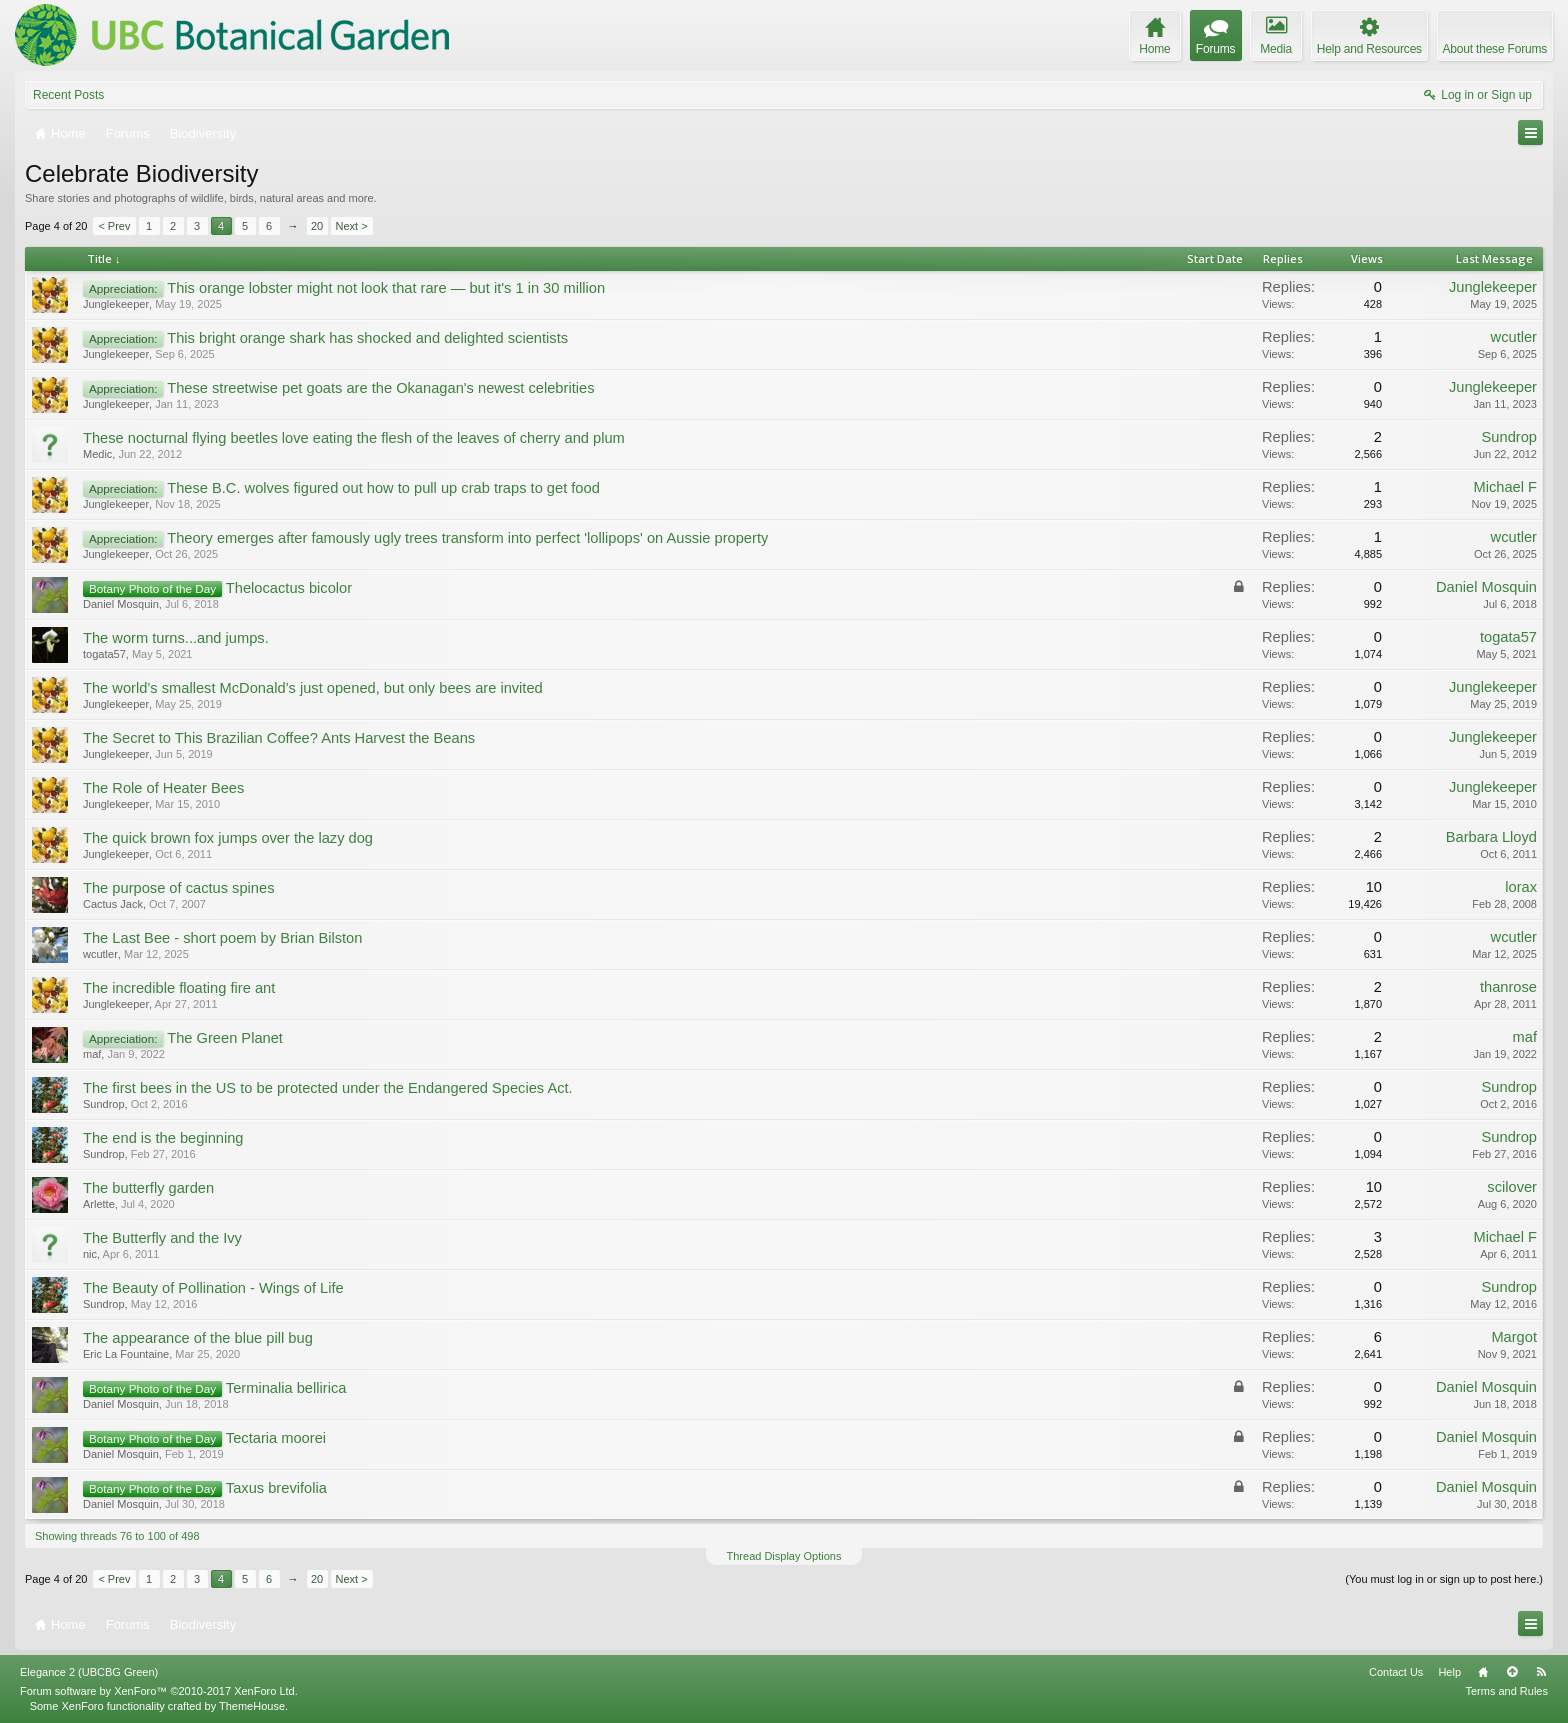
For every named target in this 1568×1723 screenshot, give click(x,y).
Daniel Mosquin (121, 604)
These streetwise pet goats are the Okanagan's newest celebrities (380, 388)
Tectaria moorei (276, 1438)
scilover (1512, 1187)
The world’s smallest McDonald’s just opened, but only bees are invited (313, 688)
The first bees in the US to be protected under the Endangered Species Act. (328, 1088)
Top (1512, 1672)
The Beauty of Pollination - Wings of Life (213, 1288)
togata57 (104, 654)
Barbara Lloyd (1491, 837)
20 (317, 226)
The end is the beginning (163, 1138)
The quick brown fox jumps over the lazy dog (228, 838)
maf (92, 1054)
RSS (1541, 1672)
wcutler (1514, 337)
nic (90, 1254)
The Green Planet (225, 1038)
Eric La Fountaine (126, 1354)
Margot (1514, 1337)
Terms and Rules (1506, 1691)
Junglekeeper (116, 304)
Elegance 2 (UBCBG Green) (89, 1672)
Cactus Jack (113, 904)
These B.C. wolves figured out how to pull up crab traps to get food (383, 488)
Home (1483, 1672)
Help (1449, 1672)
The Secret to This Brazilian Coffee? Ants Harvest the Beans (279, 738)
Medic (97, 454)
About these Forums (1495, 49)
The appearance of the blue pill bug (198, 1338)
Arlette (99, 1204)
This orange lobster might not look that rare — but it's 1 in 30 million (386, 288)
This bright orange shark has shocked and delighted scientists (367, 338)
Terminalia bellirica (286, 1388)
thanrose (1508, 987)
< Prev (114, 226)
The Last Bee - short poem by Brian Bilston (222, 938)
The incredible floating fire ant (179, 988)
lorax (1521, 887)
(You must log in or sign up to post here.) (1444, 1579)
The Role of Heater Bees (163, 788)
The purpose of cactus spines (178, 888)
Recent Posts (68, 95)
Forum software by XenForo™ (159, 1691)
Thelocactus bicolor (289, 588)
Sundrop (1509, 437)
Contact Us (1396, 1672)
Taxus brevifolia (276, 1488)
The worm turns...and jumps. (176, 638)
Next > (352, 226)
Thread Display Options (784, 1556)
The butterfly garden (148, 1188)
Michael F (1505, 487)
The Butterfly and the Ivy (162, 1238)
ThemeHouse (252, 1706)
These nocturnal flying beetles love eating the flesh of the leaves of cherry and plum (354, 438)
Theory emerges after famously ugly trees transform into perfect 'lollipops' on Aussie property (467, 538)
